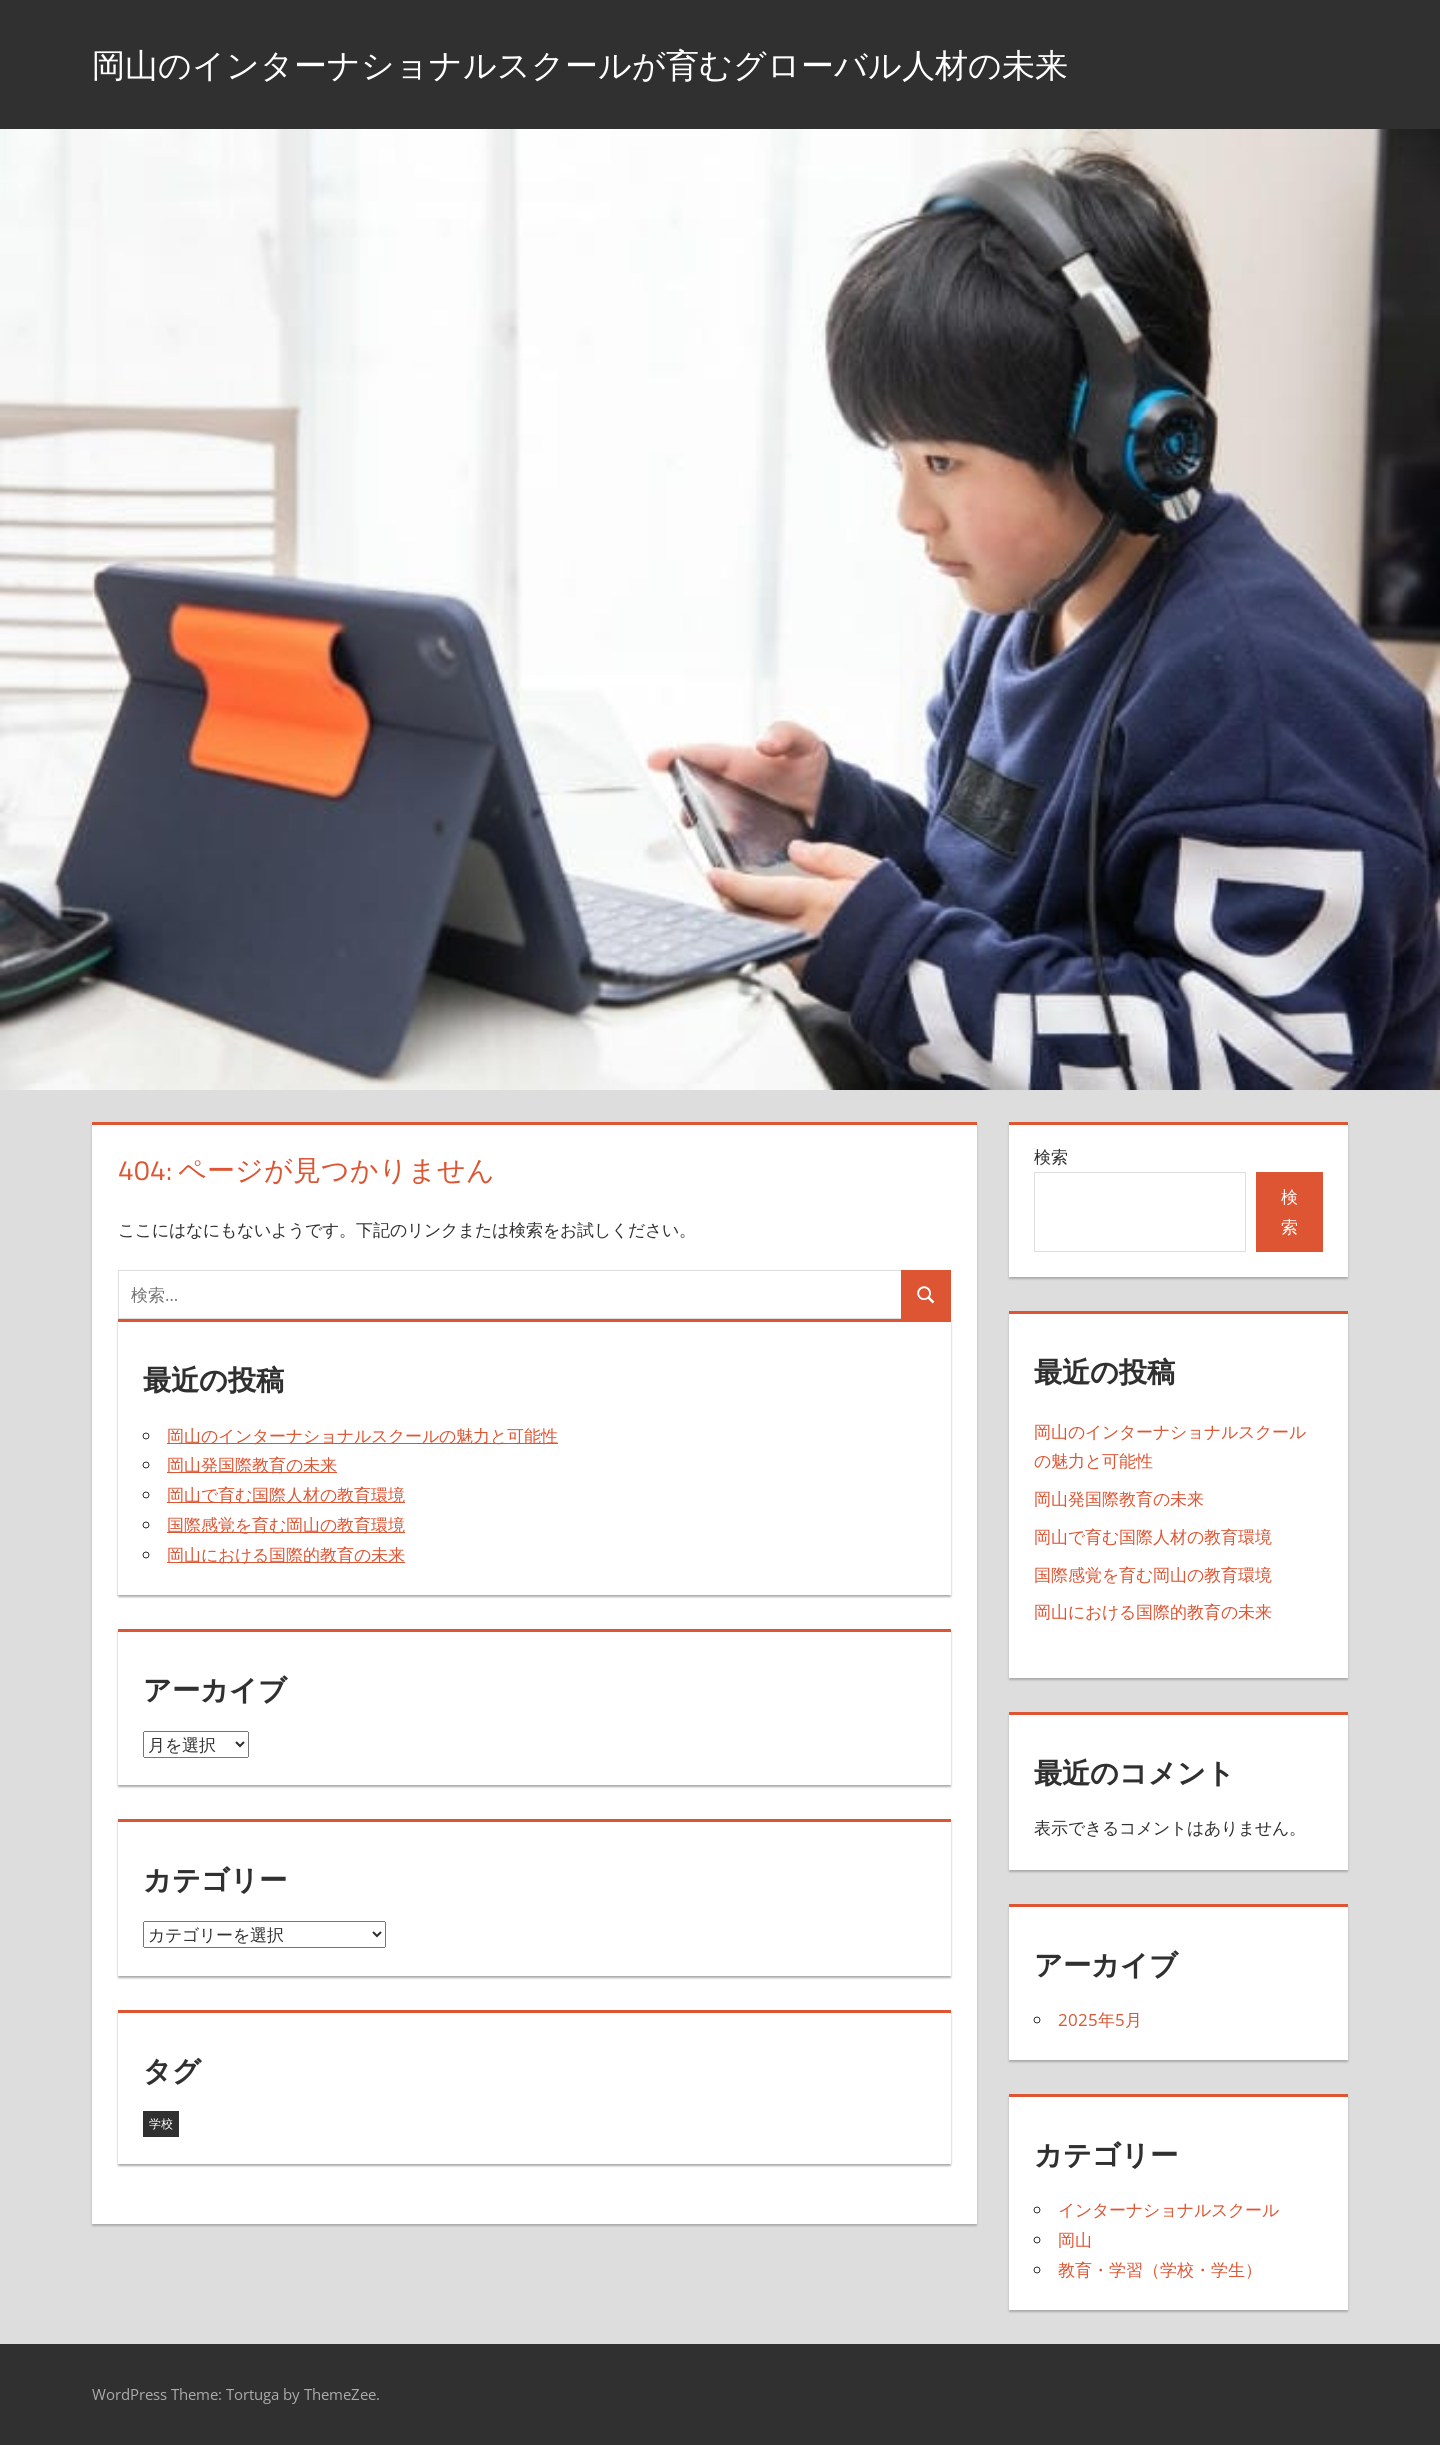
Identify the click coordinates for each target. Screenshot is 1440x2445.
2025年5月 (1100, 2019)
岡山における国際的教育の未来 (286, 1554)
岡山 (1075, 2239)
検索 (1051, 1156)
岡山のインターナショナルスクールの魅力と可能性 (362, 1435)
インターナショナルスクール (1168, 2209)
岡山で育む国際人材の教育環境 (286, 1494)
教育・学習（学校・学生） (1160, 2269)
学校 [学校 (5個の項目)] (161, 2123)
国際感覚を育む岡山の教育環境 (286, 1524)
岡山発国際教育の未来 (252, 1464)
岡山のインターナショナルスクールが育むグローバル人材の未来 (623, 63)
